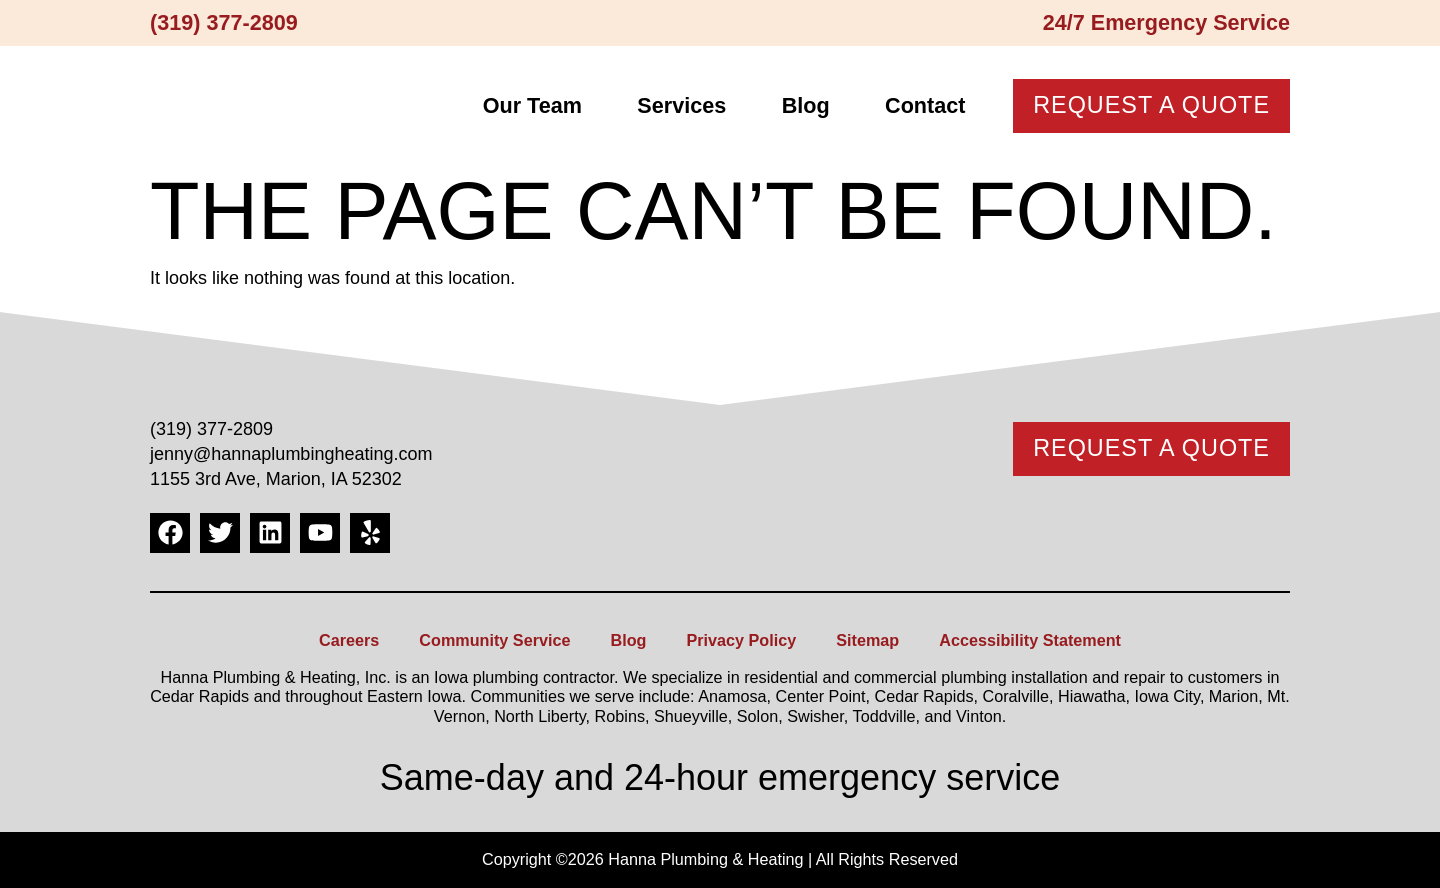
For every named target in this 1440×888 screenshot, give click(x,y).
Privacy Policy (741, 640)
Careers (349, 640)
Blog (806, 105)
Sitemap (867, 640)
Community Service (494, 640)
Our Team (532, 105)
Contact (925, 105)
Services (681, 105)
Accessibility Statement (1030, 640)
